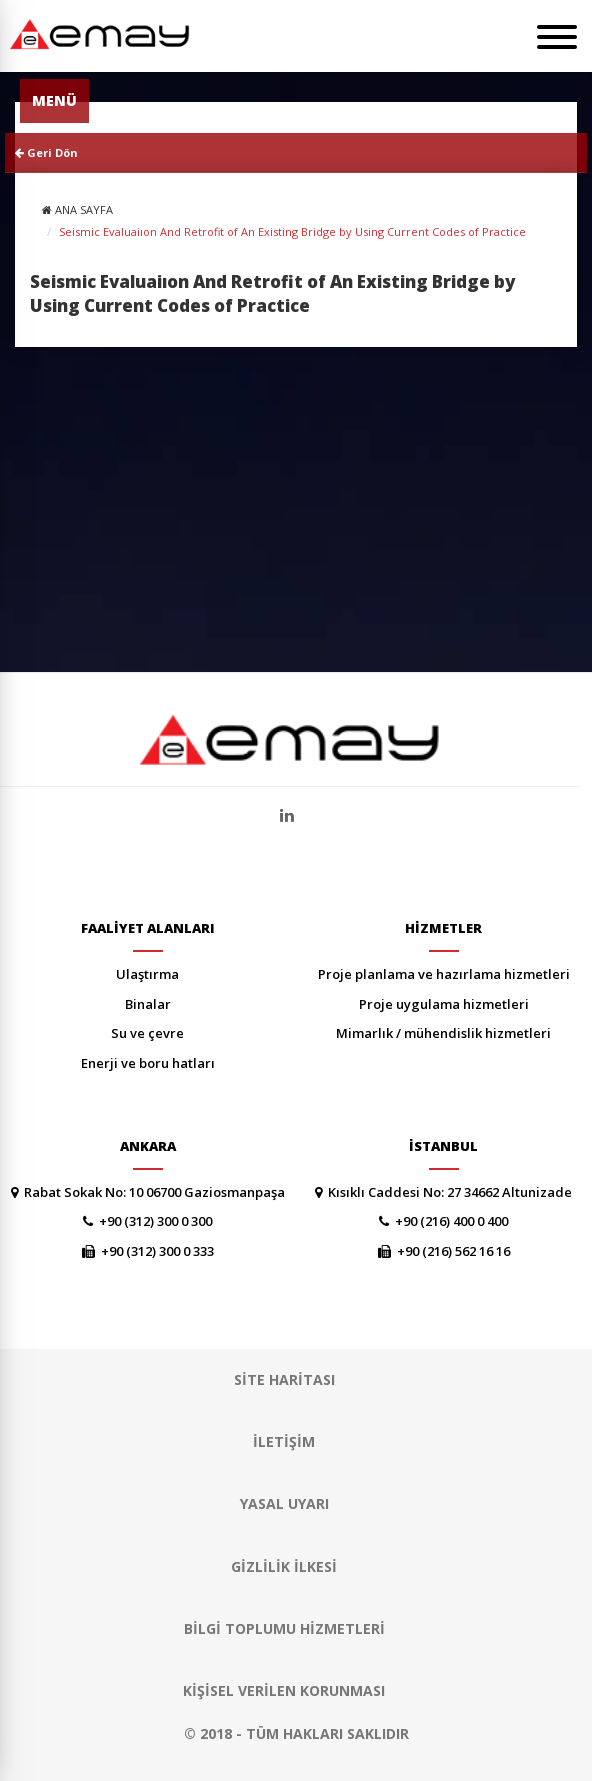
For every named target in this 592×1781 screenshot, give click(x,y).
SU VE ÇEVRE (147, 1033)
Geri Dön (46, 152)
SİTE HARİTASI (284, 1379)
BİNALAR (148, 1004)
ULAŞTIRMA (147, 974)
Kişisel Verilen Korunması (284, 1690)
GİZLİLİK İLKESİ (284, 1566)
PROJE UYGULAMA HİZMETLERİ (444, 1004)
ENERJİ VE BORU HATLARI (148, 1063)
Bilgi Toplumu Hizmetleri (284, 1628)
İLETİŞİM (284, 1441)
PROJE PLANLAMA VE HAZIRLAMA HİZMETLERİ (444, 974)
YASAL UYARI (284, 1503)
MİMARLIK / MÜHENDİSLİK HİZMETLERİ (443, 1033)
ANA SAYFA (84, 209)
